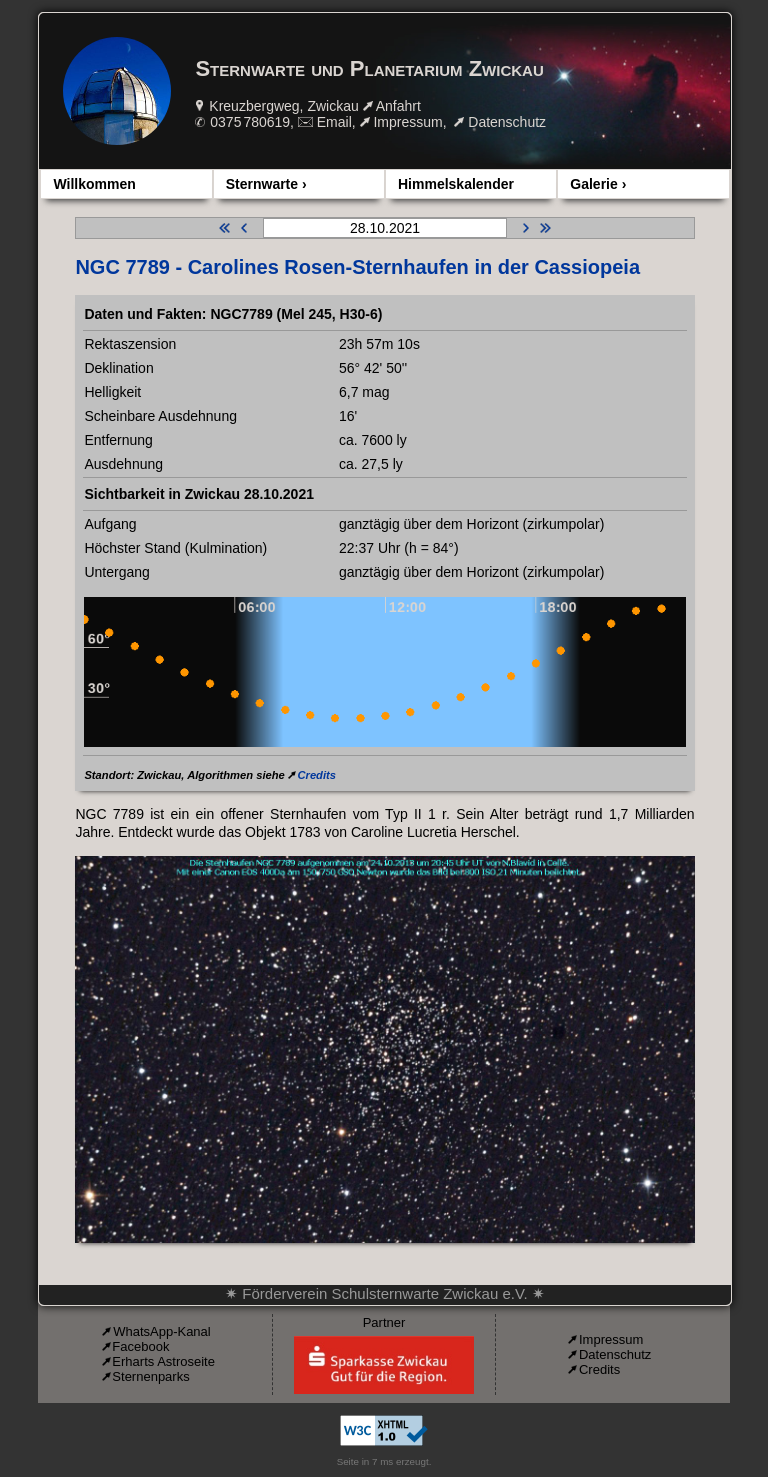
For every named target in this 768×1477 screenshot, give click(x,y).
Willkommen (94, 184)
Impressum (407, 122)
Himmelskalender (456, 184)
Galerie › (598, 184)
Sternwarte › (266, 184)
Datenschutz (507, 122)
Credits (316, 775)
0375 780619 (250, 122)
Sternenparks (150, 1376)
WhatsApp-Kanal (162, 1331)
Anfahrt (398, 106)
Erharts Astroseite (163, 1361)
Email (334, 122)
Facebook (140, 1346)
